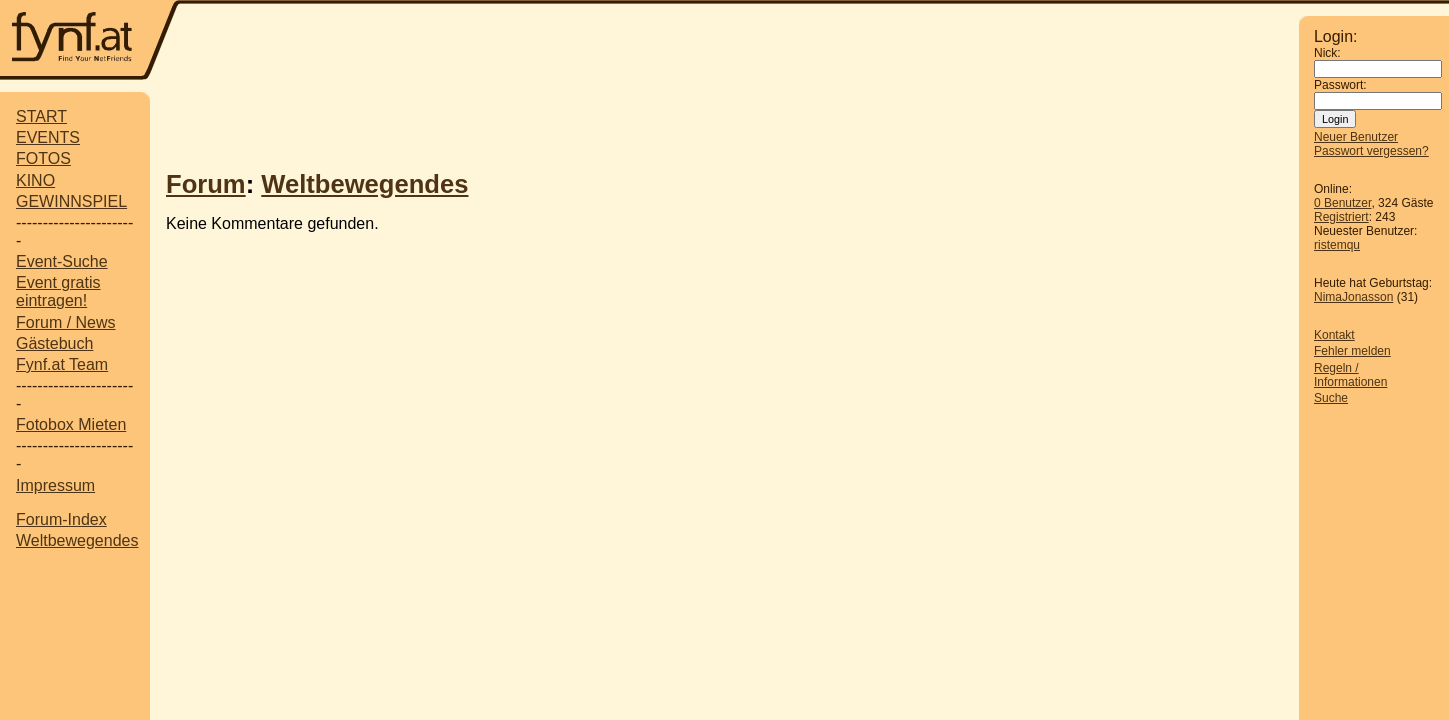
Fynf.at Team (62, 364)
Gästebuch (54, 343)
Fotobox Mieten (71, 424)
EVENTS (48, 137)
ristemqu (1337, 245)
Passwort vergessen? (1371, 151)
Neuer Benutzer (1356, 137)
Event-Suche (62, 261)
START (41, 116)
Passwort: (1340, 85)
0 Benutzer (1342, 203)
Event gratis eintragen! (58, 291)
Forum (206, 184)
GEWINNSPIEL (71, 201)
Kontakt (1334, 335)
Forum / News (66, 322)
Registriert (1341, 217)
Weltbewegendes (77, 540)
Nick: (1327, 53)
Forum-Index (61, 519)
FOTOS (43, 158)
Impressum (55, 485)
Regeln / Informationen (1350, 375)
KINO (35, 180)
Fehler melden (1352, 351)
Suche (1331, 398)
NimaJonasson (1353, 297)
